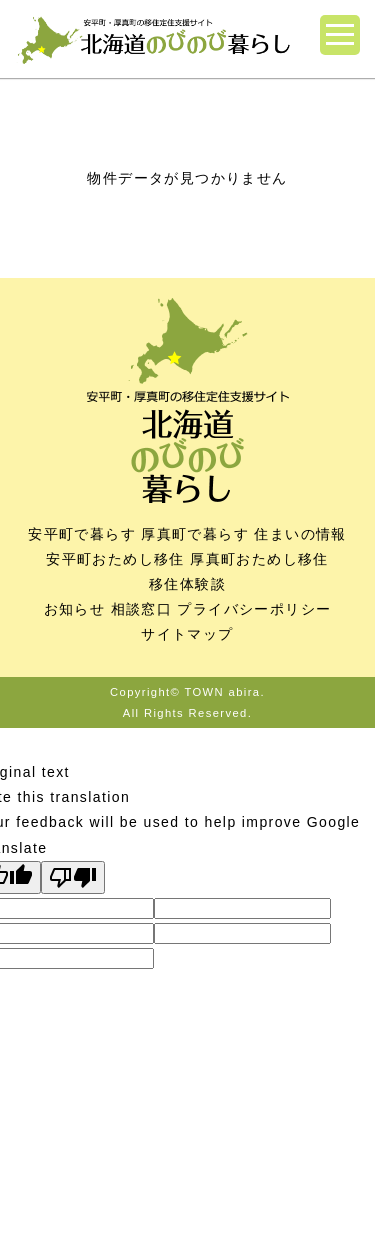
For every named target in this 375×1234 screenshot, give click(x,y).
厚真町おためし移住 (259, 559)
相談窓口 (142, 609)
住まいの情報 (300, 534)
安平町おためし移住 (115, 559)
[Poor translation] (73, 877)
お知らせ (75, 609)
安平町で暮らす (82, 534)
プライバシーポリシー (254, 609)
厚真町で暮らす (195, 534)
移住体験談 (187, 584)
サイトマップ (187, 634)
